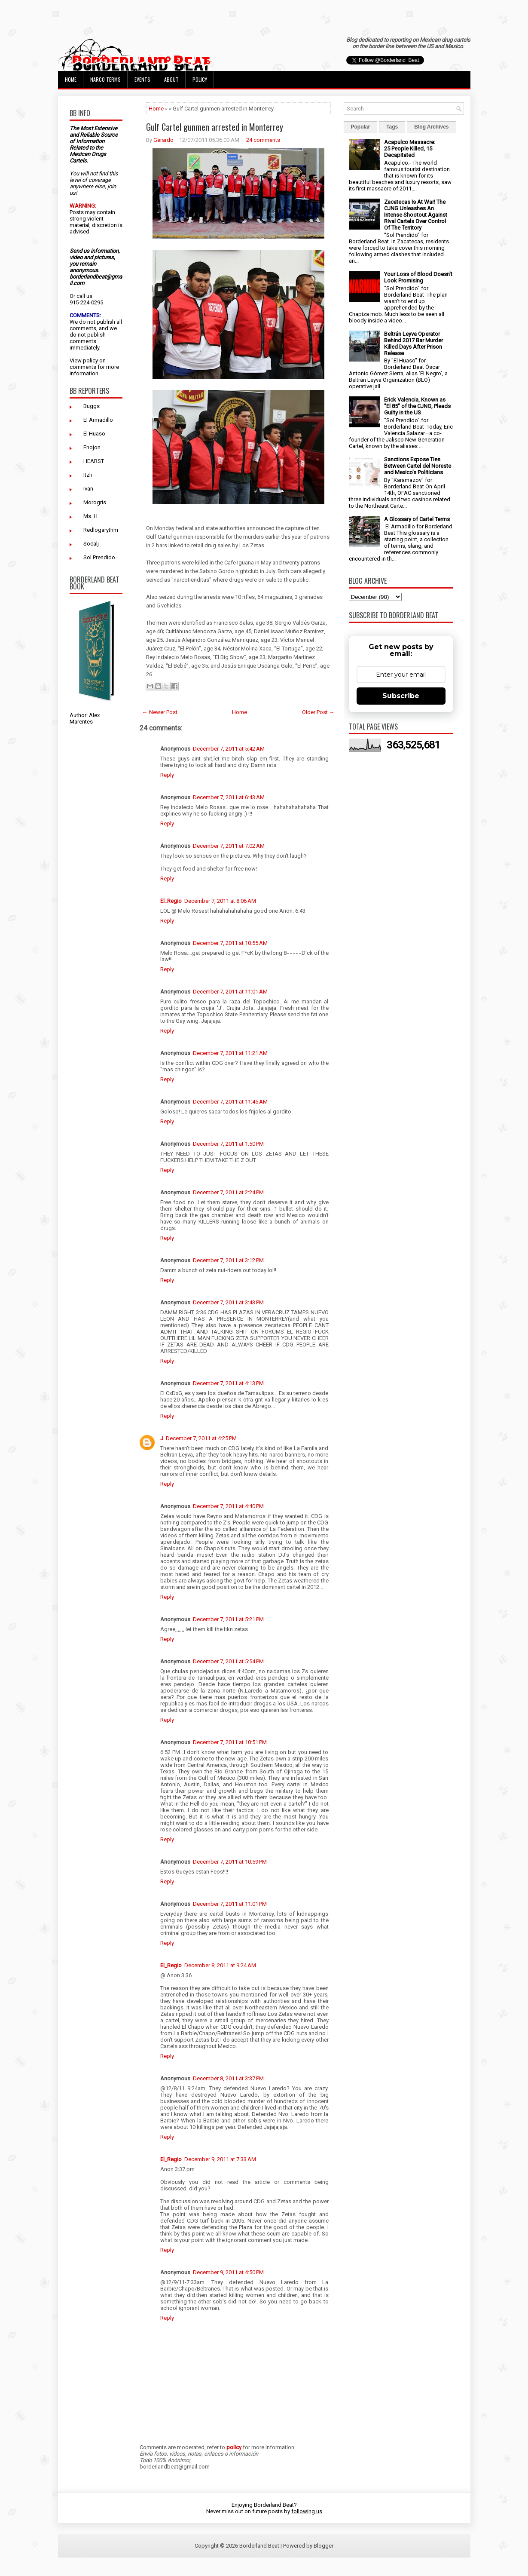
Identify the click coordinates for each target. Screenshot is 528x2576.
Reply (167, 775)
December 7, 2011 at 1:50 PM (228, 1144)
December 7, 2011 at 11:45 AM (230, 1101)
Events (142, 79)
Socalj (91, 543)
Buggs (91, 406)
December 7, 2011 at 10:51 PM (230, 1742)
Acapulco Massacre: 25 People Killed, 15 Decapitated (409, 148)
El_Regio (171, 901)
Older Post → (318, 712)
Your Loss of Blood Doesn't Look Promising (418, 277)
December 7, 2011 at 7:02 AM (229, 846)
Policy (199, 79)
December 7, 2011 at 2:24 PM (228, 1192)
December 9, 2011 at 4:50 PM (228, 2272)
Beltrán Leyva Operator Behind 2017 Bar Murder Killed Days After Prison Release (413, 343)
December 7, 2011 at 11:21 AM (230, 1053)
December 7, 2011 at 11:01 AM (230, 991)
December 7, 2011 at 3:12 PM (228, 1260)
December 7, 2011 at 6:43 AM (229, 797)
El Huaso (94, 433)
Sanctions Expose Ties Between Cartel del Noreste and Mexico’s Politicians (417, 465)
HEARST (93, 461)
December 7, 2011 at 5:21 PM (228, 1619)
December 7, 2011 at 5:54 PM (228, 1661)
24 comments (263, 140)
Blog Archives (431, 127)
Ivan (88, 488)
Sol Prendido (99, 557)
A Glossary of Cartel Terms (417, 519)
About (171, 79)
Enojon (92, 447)
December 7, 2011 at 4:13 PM (228, 1383)
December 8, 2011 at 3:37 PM (228, 2078)
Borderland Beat (259, 2545)
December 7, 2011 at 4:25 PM (201, 1438)
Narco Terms (105, 79)
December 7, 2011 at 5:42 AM (229, 748)
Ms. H (90, 516)
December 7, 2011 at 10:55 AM (230, 943)
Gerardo (163, 140)
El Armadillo (98, 420)
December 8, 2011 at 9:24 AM (220, 1965)
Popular (360, 127)
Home (70, 79)
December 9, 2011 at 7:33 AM (220, 2159)
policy (90, 360)
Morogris (94, 502)
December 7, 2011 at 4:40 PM (228, 1506)
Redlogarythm (100, 530)
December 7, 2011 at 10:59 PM (230, 1861)
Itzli (87, 475)
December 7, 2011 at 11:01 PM (230, 1904)
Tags (392, 127)
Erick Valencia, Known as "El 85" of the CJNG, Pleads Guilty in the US (417, 406)
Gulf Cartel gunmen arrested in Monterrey (214, 127)
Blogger (323, 2545)
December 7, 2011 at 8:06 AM (220, 901)
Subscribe (400, 696)
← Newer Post (159, 712)
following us (306, 2511)
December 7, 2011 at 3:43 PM (228, 1302)
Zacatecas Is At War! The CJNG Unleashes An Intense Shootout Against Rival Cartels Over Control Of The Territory (415, 215)
